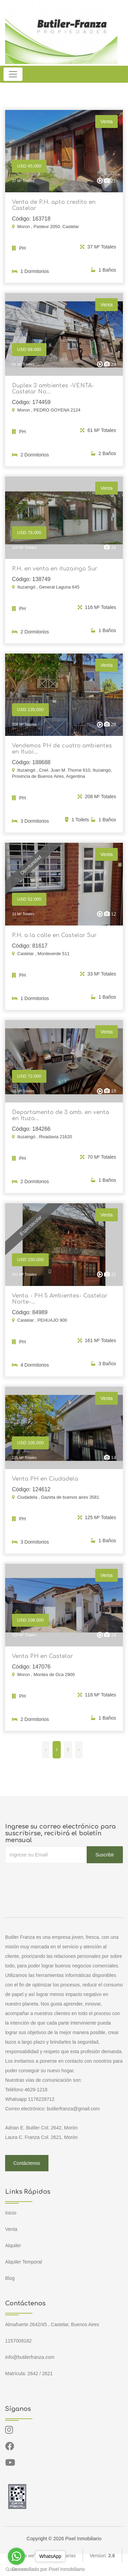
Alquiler (13, 2245)
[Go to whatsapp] (16, 2556)
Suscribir (105, 1854)
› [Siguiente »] (79, 1750)
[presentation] (57, 1877)
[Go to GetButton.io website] (16, 2569)
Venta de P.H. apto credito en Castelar (54, 205)
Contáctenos (26, 2163)
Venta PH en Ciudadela (45, 1483)
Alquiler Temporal (23, 2262)
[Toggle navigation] (13, 74)
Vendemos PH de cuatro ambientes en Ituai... (62, 753)
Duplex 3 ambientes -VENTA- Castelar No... (53, 393)
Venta (11, 2229)
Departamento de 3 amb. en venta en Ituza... (60, 1120)
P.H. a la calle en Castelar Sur (54, 940)
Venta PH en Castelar (42, 1660)
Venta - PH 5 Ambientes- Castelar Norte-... (60, 1303)
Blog (10, 2278)
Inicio (10, 2213)
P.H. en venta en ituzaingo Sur (54, 573)
